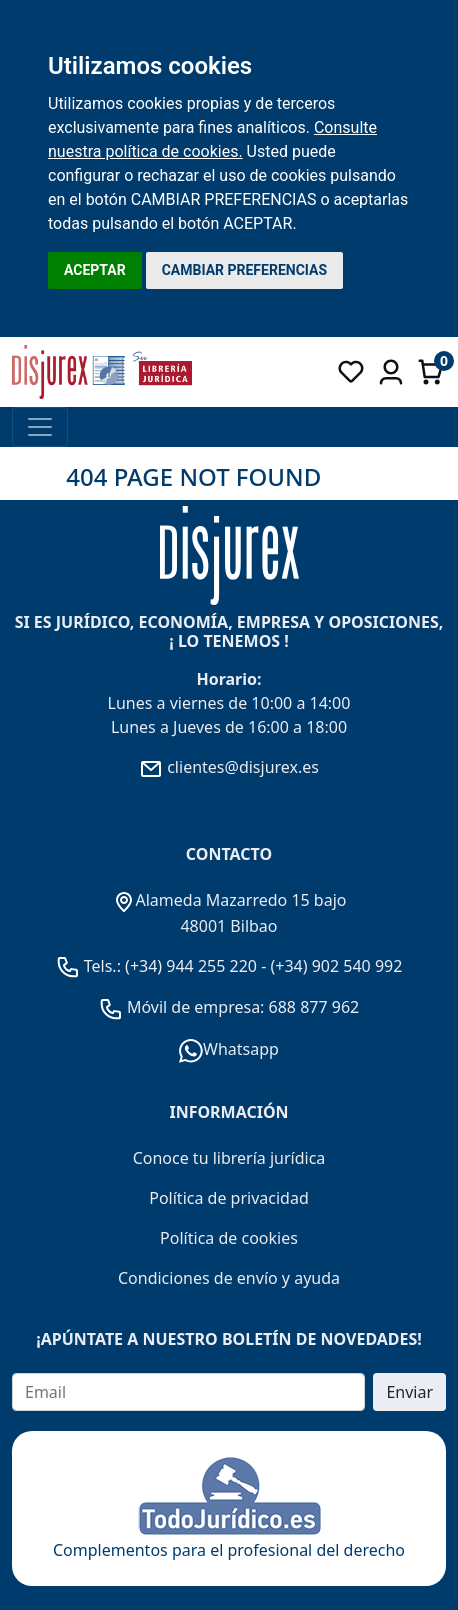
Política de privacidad (229, 1198)
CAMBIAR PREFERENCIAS (244, 270)
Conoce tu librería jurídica (229, 1158)
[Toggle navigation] (40, 427)
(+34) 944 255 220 (191, 966)
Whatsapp (229, 1049)
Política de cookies (229, 1238)
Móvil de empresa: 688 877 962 (241, 1007)
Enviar (409, 1392)
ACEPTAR (95, 270)
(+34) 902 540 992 (336, 966)
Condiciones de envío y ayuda (229, 1278)
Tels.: (91, 966)
